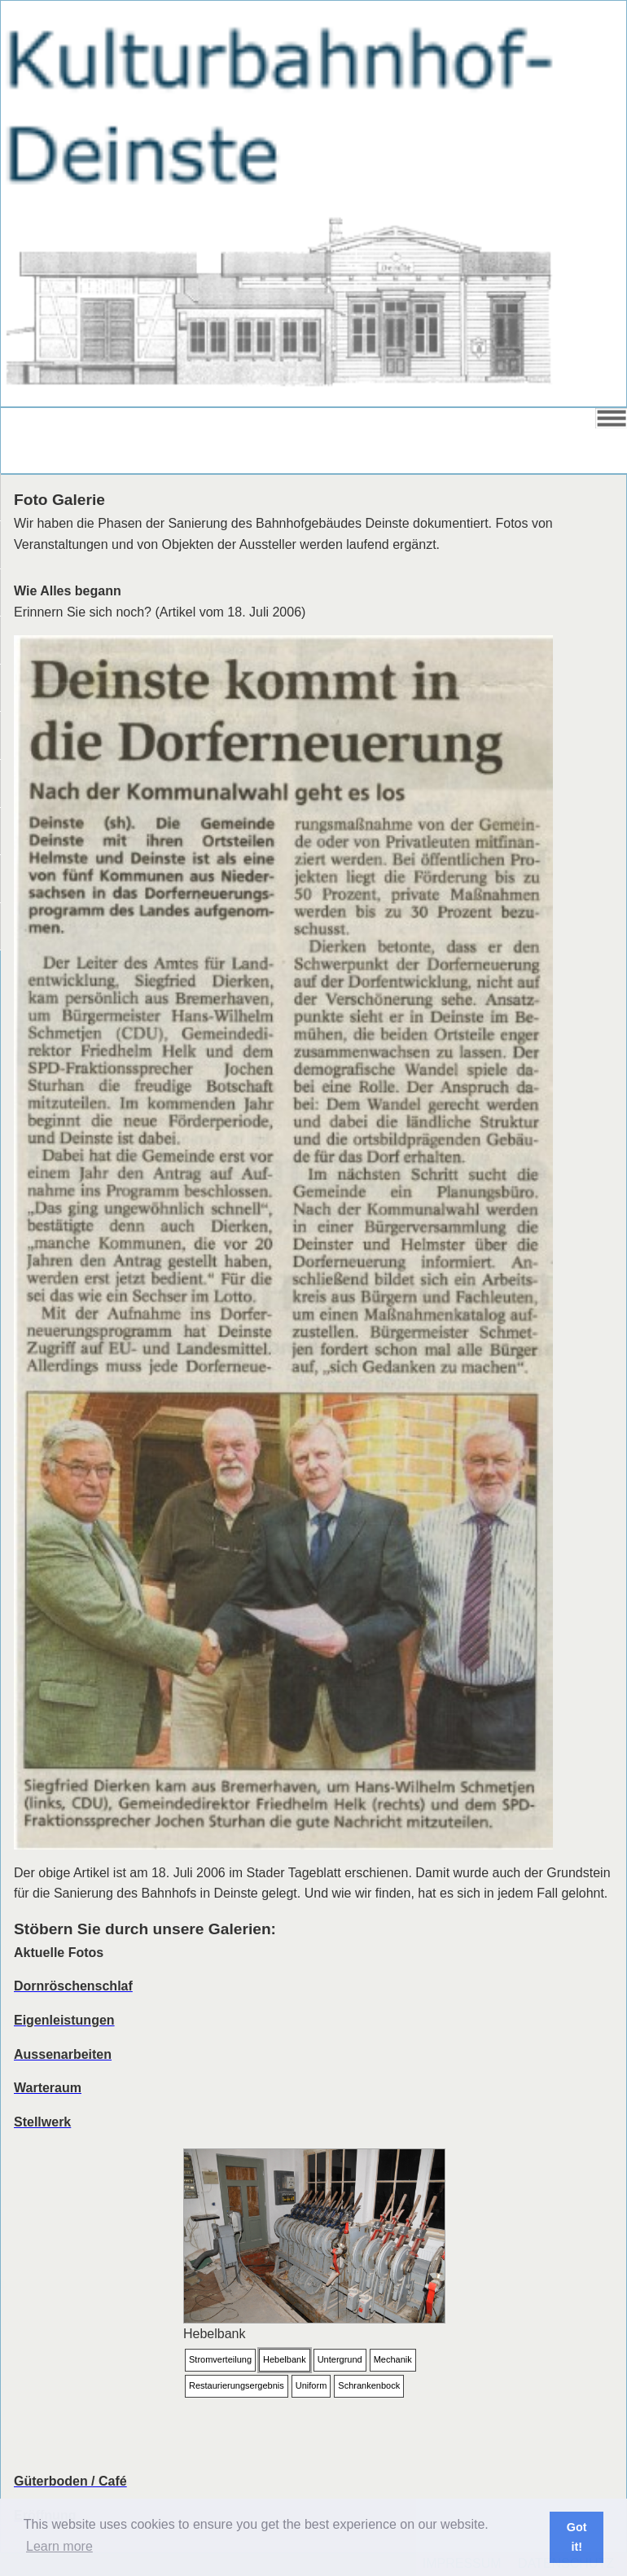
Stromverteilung (220, 2359)
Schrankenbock (369, 2385)
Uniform (311, 2385)
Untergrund (340, 2359)
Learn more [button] (59, 2546)
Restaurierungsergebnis (236, 2385)
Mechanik (393, 2359)
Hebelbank (284, 2359)
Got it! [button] (577, 2537)
